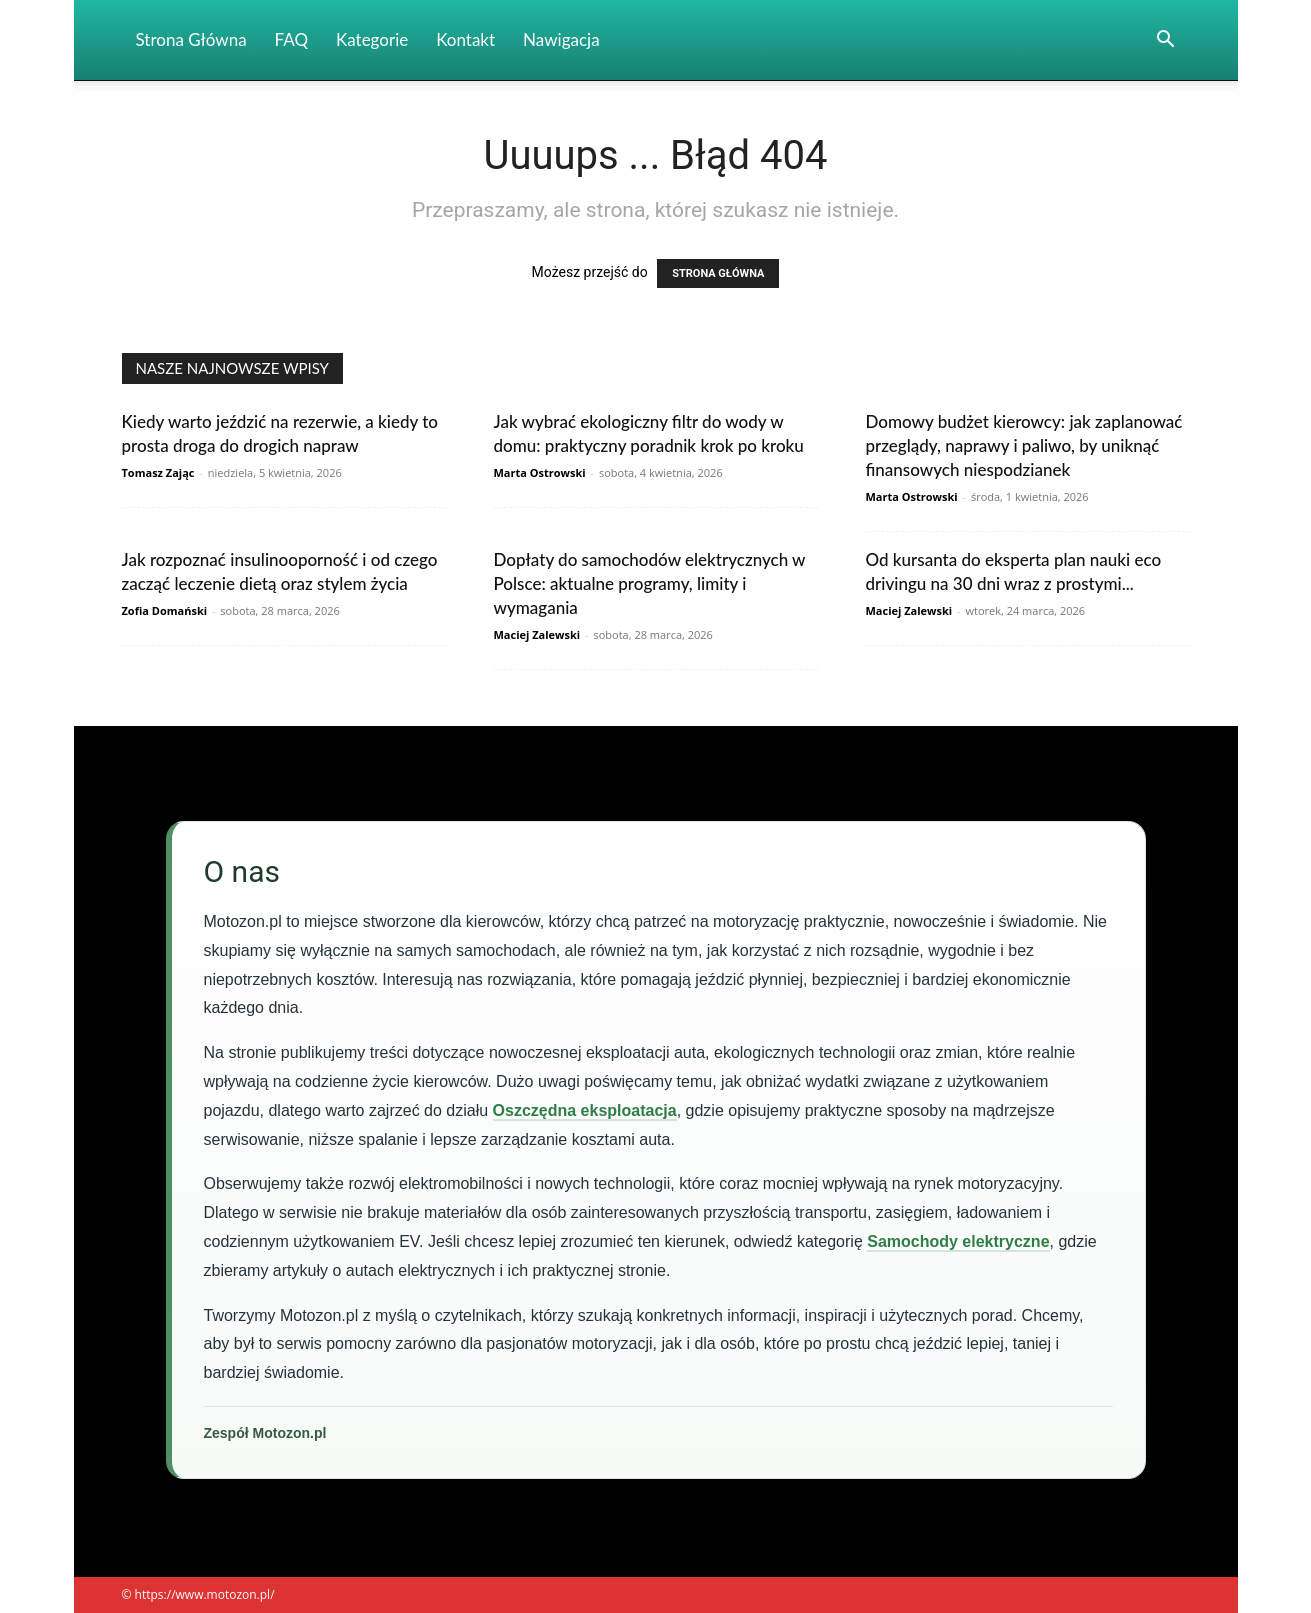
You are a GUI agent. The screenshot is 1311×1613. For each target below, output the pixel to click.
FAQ (291, 39)
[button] (1166, 41)
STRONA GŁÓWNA (718, 273)
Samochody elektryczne (958, 1241)
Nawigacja (561, 39)
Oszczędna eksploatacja (585, 1110)
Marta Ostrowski (540, 472)
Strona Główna (191, 39)
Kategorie (372, 39)
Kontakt (465, 39)
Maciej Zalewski (537, 634)
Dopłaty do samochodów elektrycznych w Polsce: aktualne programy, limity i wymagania (650, 583)
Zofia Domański (165, 610)
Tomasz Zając (158, 472)
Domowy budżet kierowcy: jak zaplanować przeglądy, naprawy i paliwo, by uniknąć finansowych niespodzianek (1024, 445)
